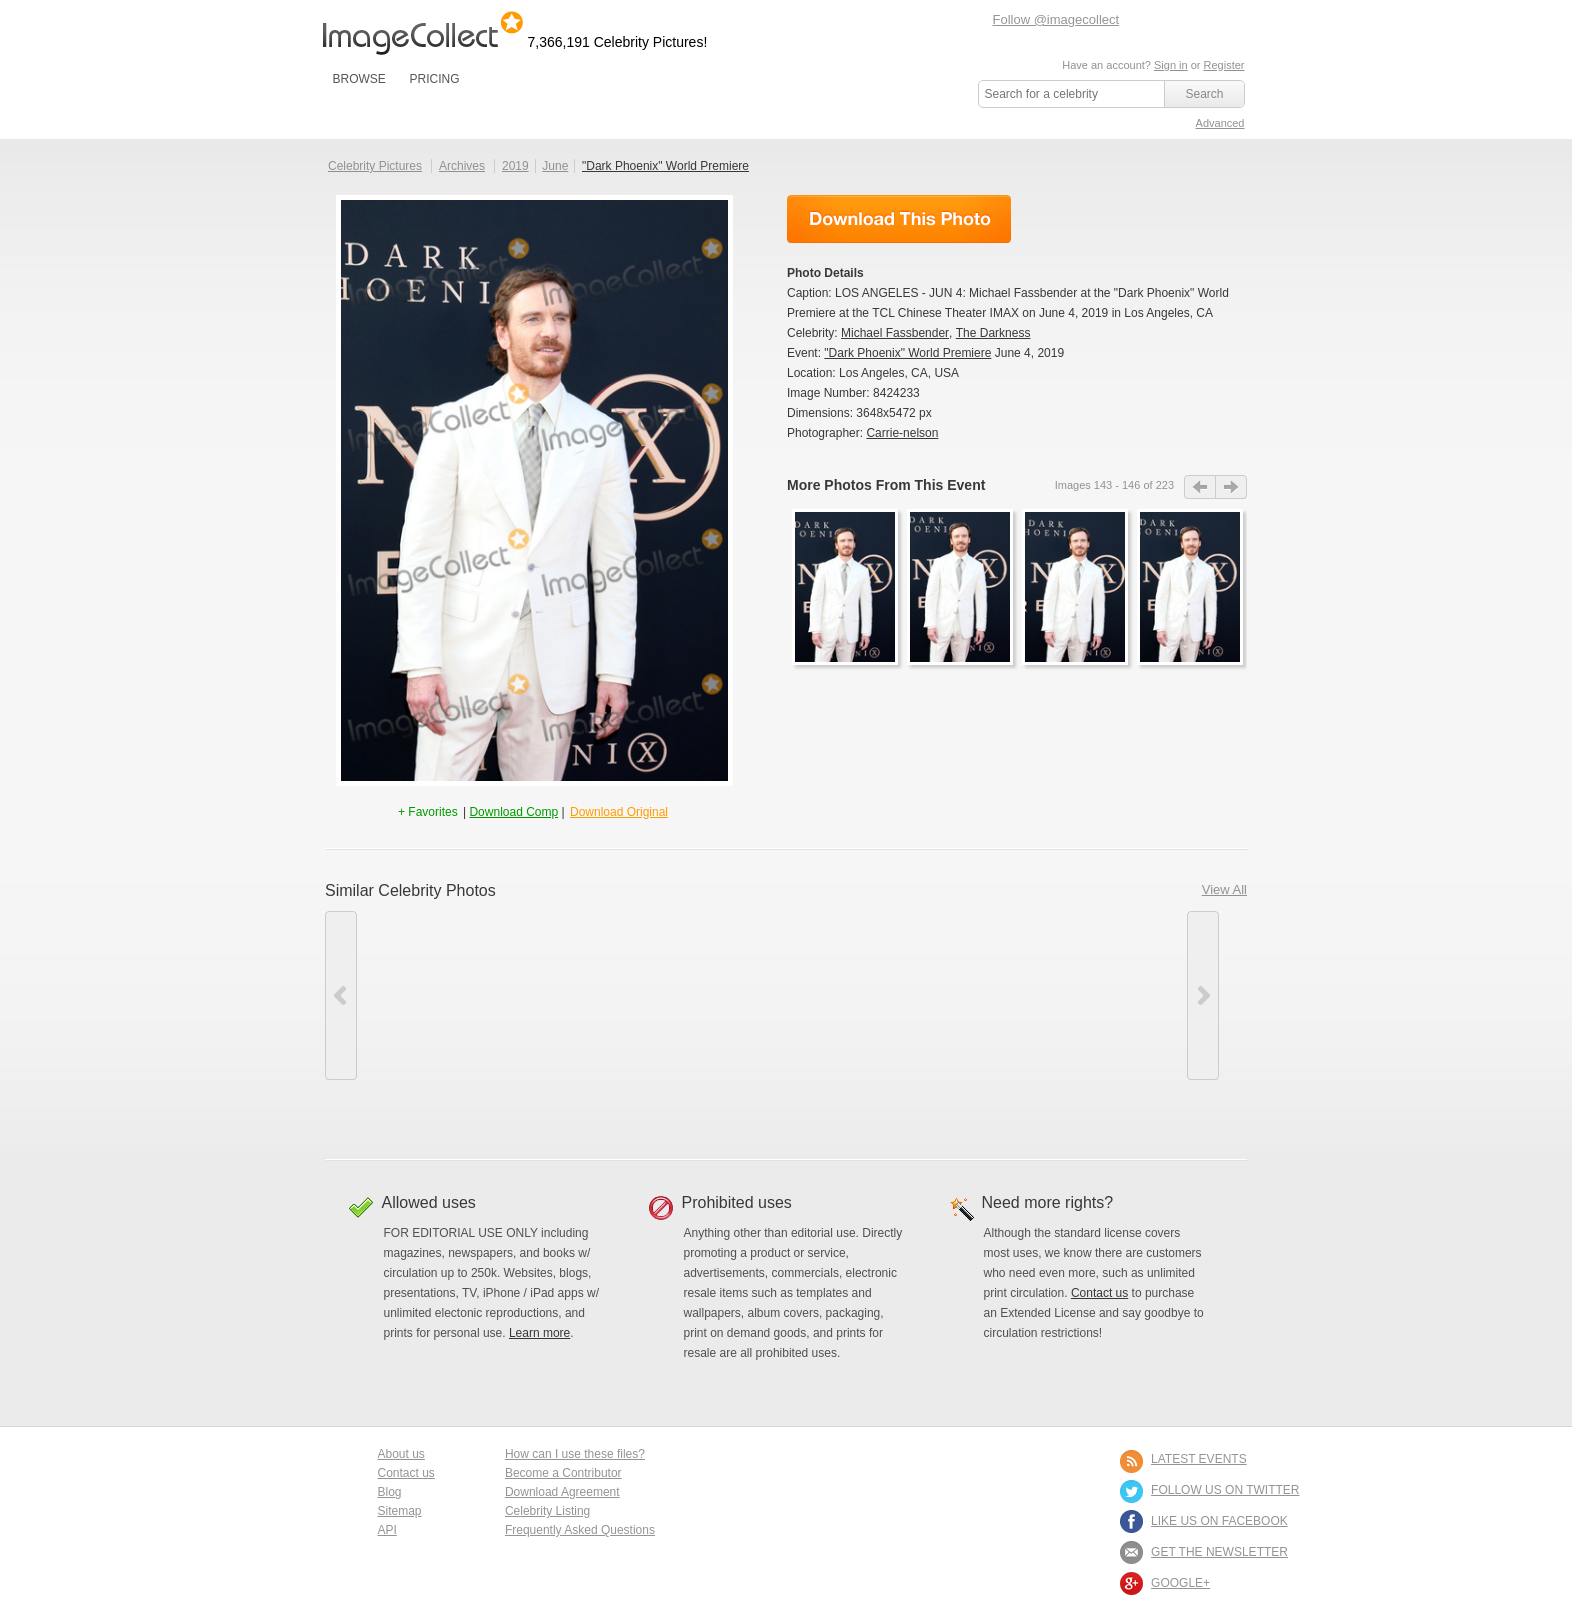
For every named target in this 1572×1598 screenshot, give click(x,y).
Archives (462, 166)
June (555, 166)
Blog (390, 1492)
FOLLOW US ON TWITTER (1225, 1490)
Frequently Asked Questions (580, 1530)
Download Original (619, 812)
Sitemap (400, 1511)
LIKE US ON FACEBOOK (1219, 1521)
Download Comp (513, 812)
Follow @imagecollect (1056, 19)
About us (401, 1454)
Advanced (1220, 123)
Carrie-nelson (902, 433)
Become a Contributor (563, 1473)
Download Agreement (562, 1492)
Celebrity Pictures (375, 166)
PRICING (434, 79)
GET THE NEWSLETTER (1219, 1552)
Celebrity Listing (547, 1511)
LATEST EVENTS (1199, 1459)
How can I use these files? (575, 1454)
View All (1224, 889)
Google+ (1180, 1583)
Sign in (1171, 65)
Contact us (1099, 1293)
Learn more (539, 1333)
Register (1224, 65)
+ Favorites (429, 812)
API (387, 1530)
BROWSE (359, 79)
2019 (515, 166)
